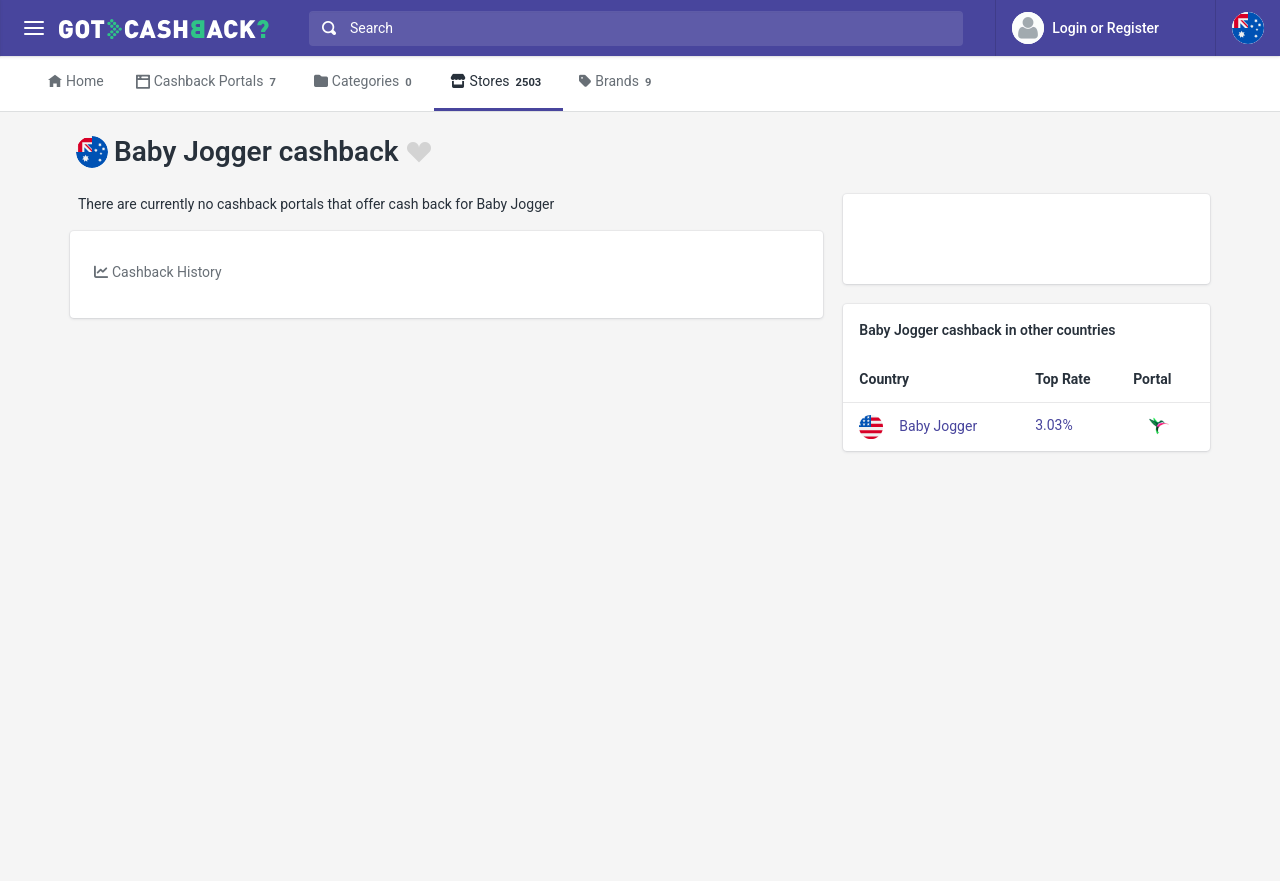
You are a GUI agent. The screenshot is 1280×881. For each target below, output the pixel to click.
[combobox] (631, 28)
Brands (618, 82)
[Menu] (33, 28)
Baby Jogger (938, 425)
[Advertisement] (1026, 239)
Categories (366, 82)
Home (76, 81)
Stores (499, 82)
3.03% (1054, 425)
